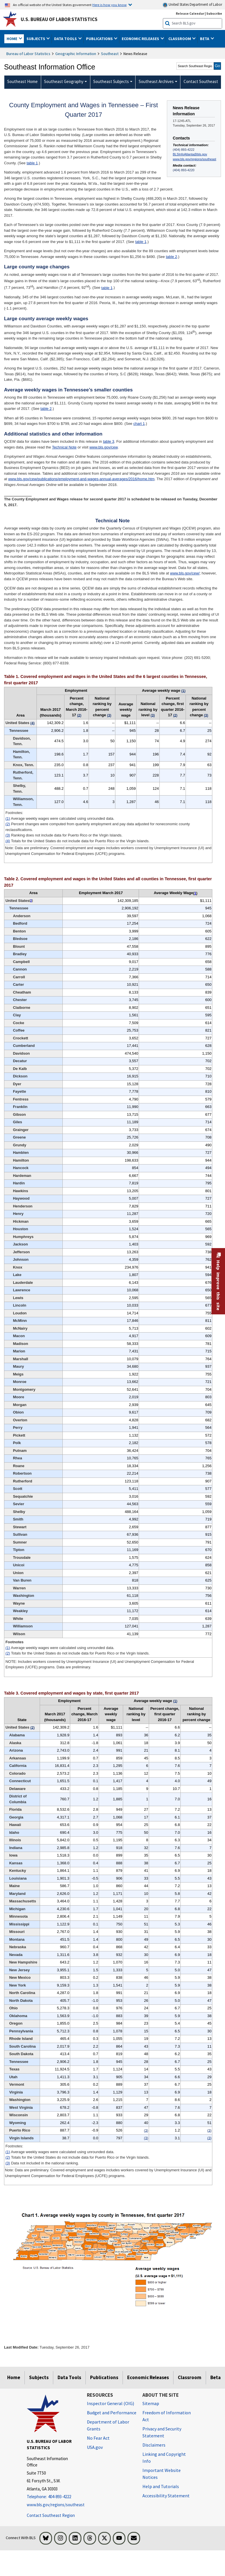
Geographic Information (75, 53)
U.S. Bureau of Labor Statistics (59, 19)
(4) (7, 841)
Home (13, 2377)
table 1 (32, 163)
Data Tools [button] (66, 38)
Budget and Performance (111, 2412)
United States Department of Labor (192, 4)
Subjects (39, 2377)
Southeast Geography (63, 81)
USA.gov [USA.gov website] (95, 2447)
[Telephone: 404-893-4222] (52, 2497)
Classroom (189, 2377)
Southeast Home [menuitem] (22, 81)
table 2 (171, 257)
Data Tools (69, 2377)
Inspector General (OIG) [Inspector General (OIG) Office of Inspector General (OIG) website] (110, 2403)
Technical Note (64, 447)
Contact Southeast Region (51, 2515)
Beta (215, 2377)
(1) (7, 818)
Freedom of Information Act (166, 2416)
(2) (7, 824)
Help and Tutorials (160, 2486)
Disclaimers (153, 2445)
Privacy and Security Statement (161, 2432)
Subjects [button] (36, 38)
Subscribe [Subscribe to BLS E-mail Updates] (214, 13)
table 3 (108, 441)
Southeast (110, 53)
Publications (104, 2377)
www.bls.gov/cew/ (185, 573)
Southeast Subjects (111, 81)
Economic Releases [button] (141, 38)
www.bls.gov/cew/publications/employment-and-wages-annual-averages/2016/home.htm (81, 479)
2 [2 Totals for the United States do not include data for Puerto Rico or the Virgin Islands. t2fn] (31, 900)
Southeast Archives (156, 81)
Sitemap (150, 2403)
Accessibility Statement (166, 2495)
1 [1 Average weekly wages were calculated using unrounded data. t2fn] (195, 893)
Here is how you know (109, 4)
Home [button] (12, 38)
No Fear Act (98, 2438)
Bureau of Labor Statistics (28, 53)
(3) (7, 835)
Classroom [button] (180, 38)
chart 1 (139, 423)
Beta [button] (205, 38)
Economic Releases (148, 2377)
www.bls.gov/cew (103, 447)
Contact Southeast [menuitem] (201, 81)
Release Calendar (190, 13)
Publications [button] (100, 38)
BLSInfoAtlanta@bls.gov (190, 154)
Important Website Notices (161, 2473)
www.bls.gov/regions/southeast (194, 159)
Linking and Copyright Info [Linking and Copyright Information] (164, 2457)
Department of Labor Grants (108, 2425)
